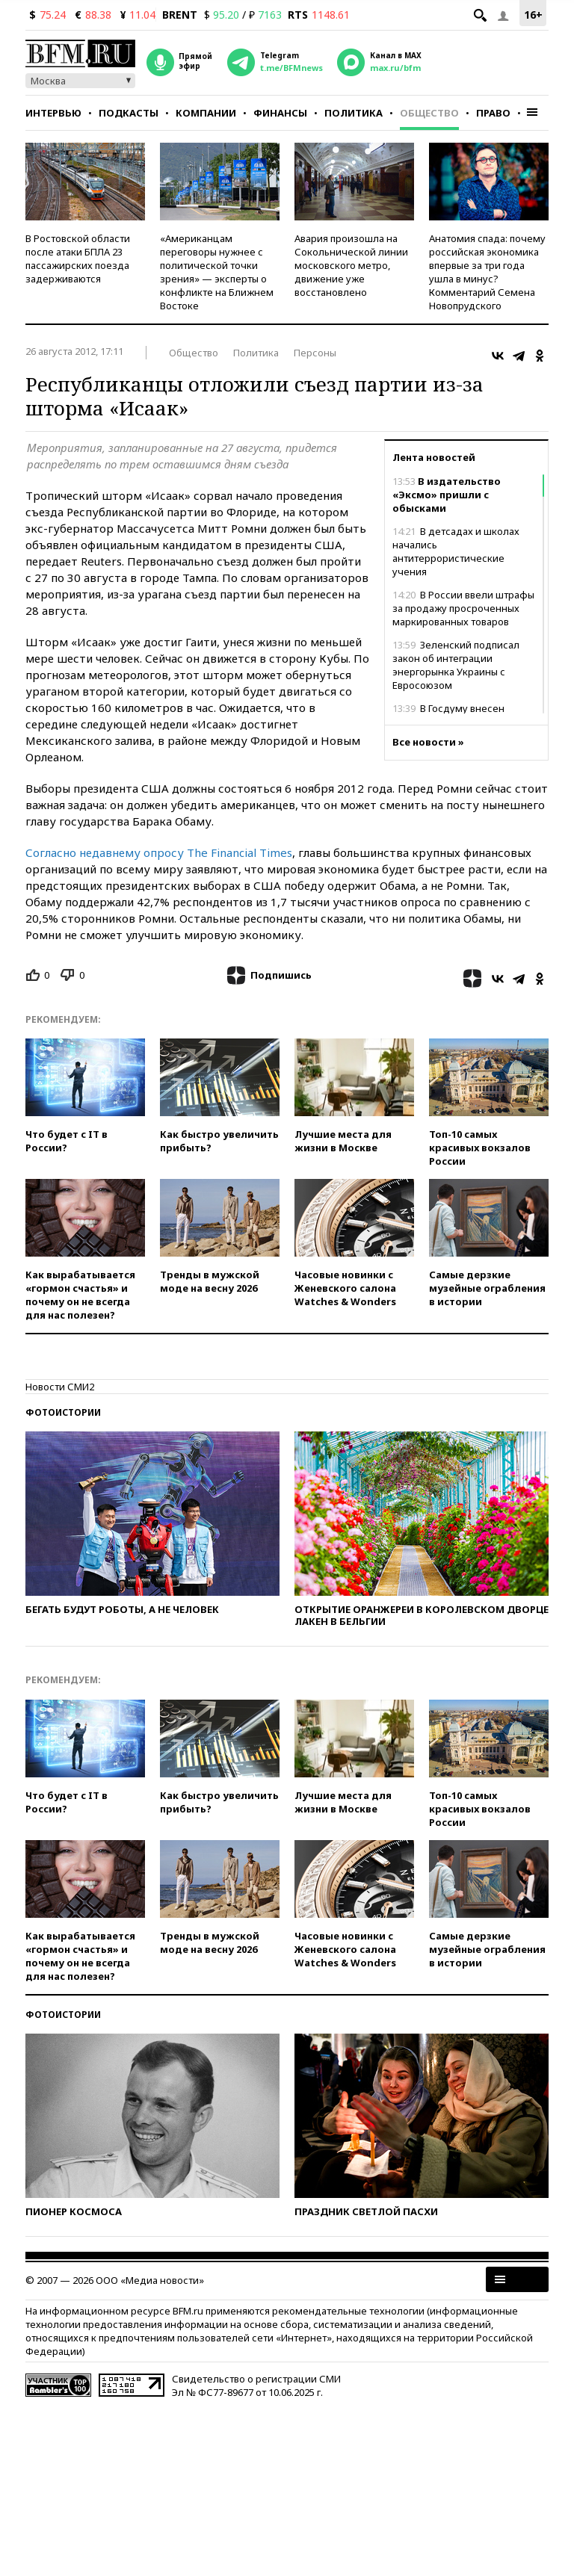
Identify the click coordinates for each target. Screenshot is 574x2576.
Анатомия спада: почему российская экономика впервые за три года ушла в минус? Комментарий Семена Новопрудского (487, 272)
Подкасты (128, 113)
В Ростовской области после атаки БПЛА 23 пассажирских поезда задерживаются (77, 258)
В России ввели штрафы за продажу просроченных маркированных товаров (463, 608)
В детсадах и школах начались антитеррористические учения (455, 551)
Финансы (280, 113)
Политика (353, 113)
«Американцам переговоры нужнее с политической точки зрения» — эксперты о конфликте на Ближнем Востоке (217, 272)
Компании (206, 113)
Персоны (315, 353)
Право (493, 113)
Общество (429, 113)
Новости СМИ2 (59, 1386)
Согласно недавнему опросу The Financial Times (158, 852)
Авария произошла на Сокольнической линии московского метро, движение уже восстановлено (351, 265)
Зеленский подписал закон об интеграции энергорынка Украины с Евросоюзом (455, 665)
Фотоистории (63, 1412)
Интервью (53, 113)
